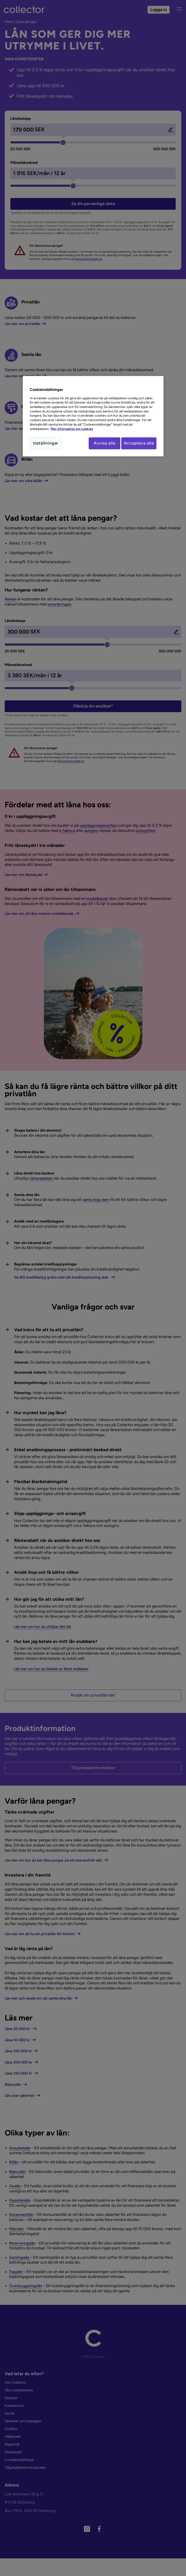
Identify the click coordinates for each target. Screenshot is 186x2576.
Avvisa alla (100, 443)
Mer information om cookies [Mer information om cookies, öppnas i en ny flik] (72, 428)
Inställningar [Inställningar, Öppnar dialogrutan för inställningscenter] (45, 443)
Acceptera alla (139, 443)
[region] (93, 417)
